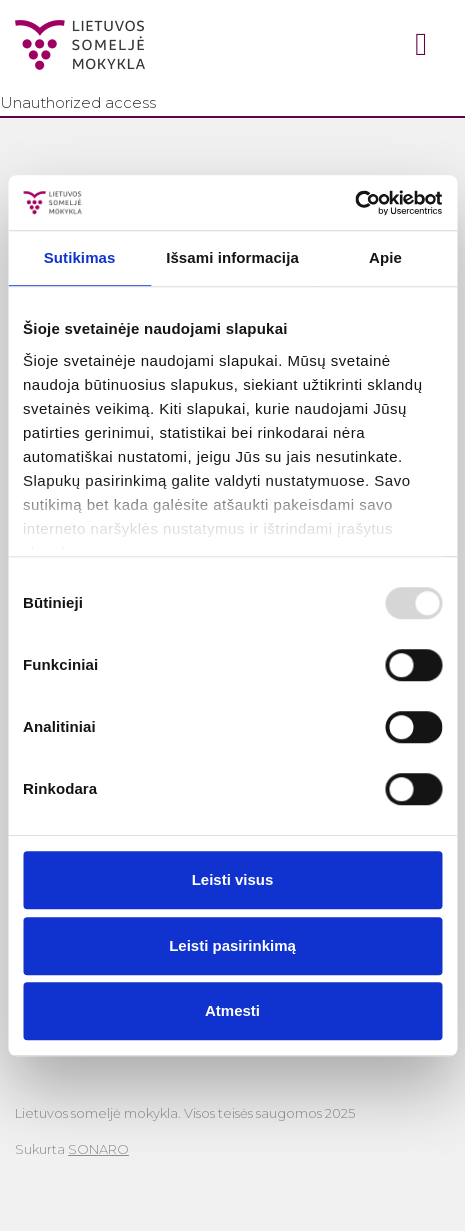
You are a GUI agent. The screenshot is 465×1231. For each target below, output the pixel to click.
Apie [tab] (385, 257)
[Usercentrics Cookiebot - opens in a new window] (354, 203)
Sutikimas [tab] (80, 257)
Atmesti (232, 1010)
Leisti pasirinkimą (232, 945)
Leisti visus (233, 879)
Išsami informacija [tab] (232, 257)
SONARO (98, 1149)
